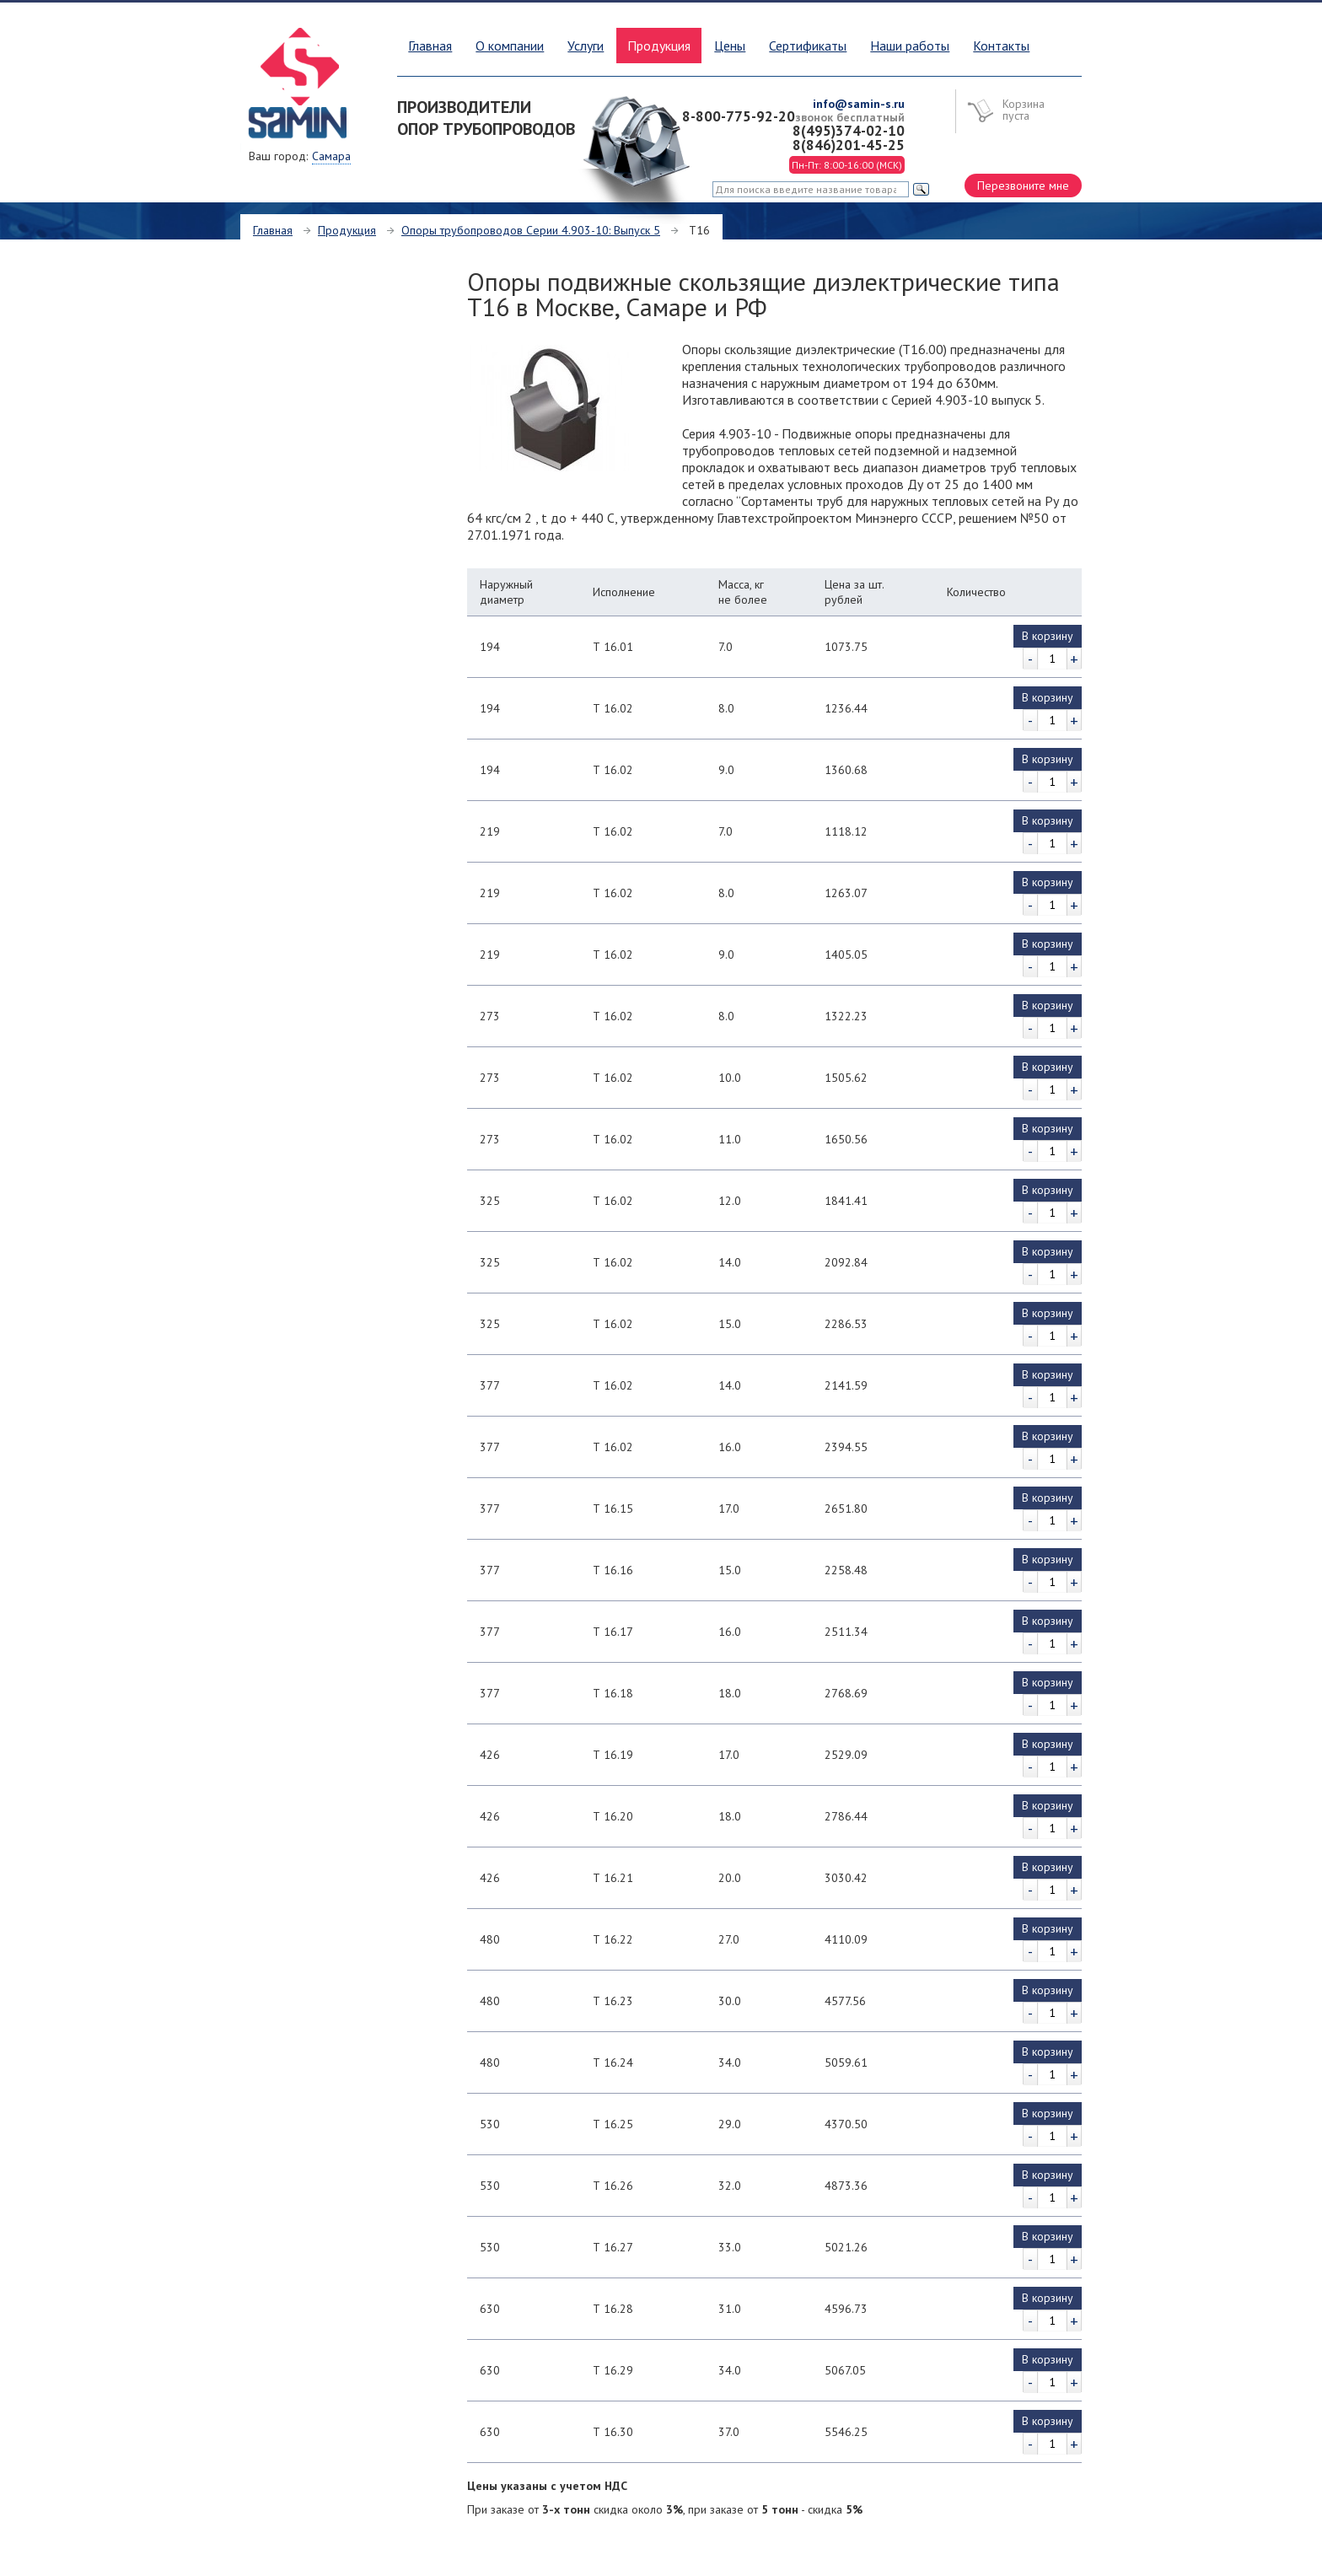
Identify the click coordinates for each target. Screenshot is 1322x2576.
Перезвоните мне (1023, 185)
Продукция (347, 230)
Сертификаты (807, 45)
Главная (430, 45)
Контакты (1001, 45)
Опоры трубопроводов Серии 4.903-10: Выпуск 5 (530, 230)
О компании (510, 45)
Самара (331, 156)
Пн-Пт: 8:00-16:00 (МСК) (847, 165)
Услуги (585, 45)
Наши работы (909, 45)
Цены (729, 45)
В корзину (1047, 635)
